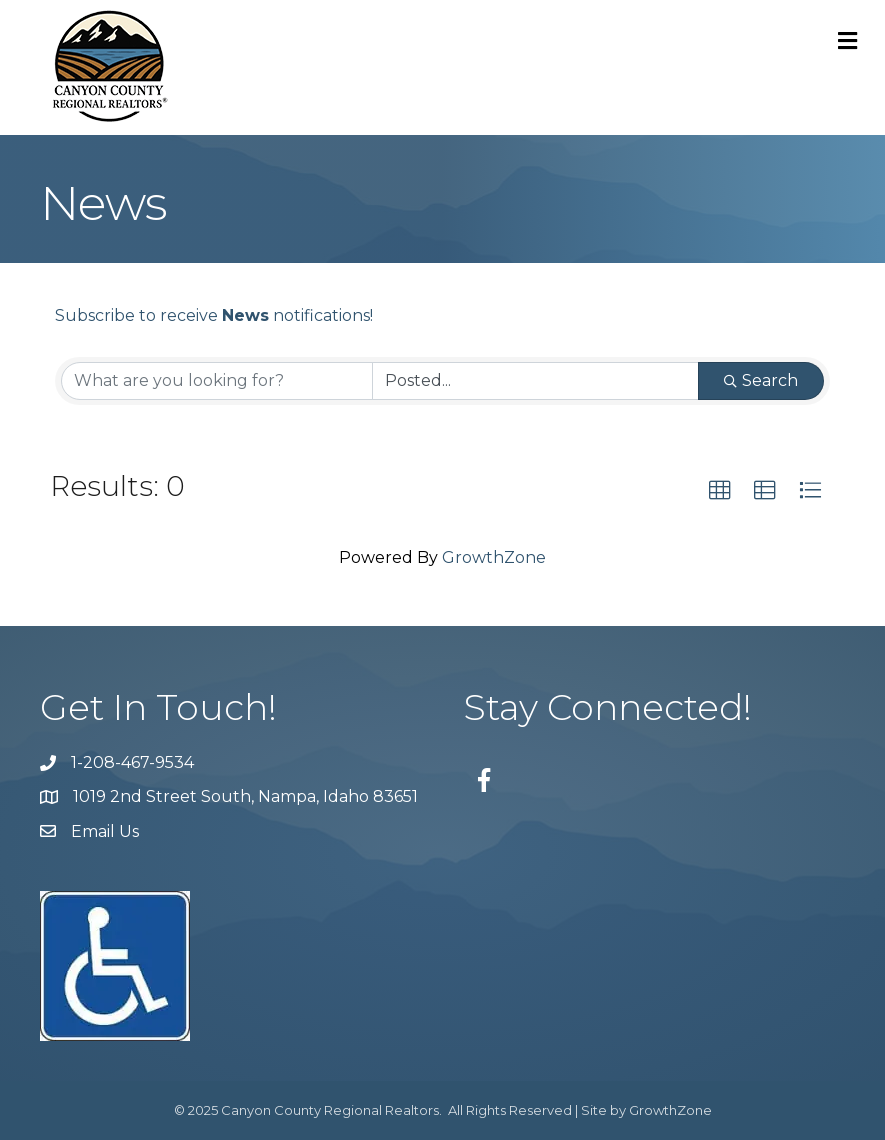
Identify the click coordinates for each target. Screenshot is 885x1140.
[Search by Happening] (536, 381)
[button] (720, 491)
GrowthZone (494, 557)
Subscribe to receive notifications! (214, 315)
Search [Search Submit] (761, 380)
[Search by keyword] (217, 381)
